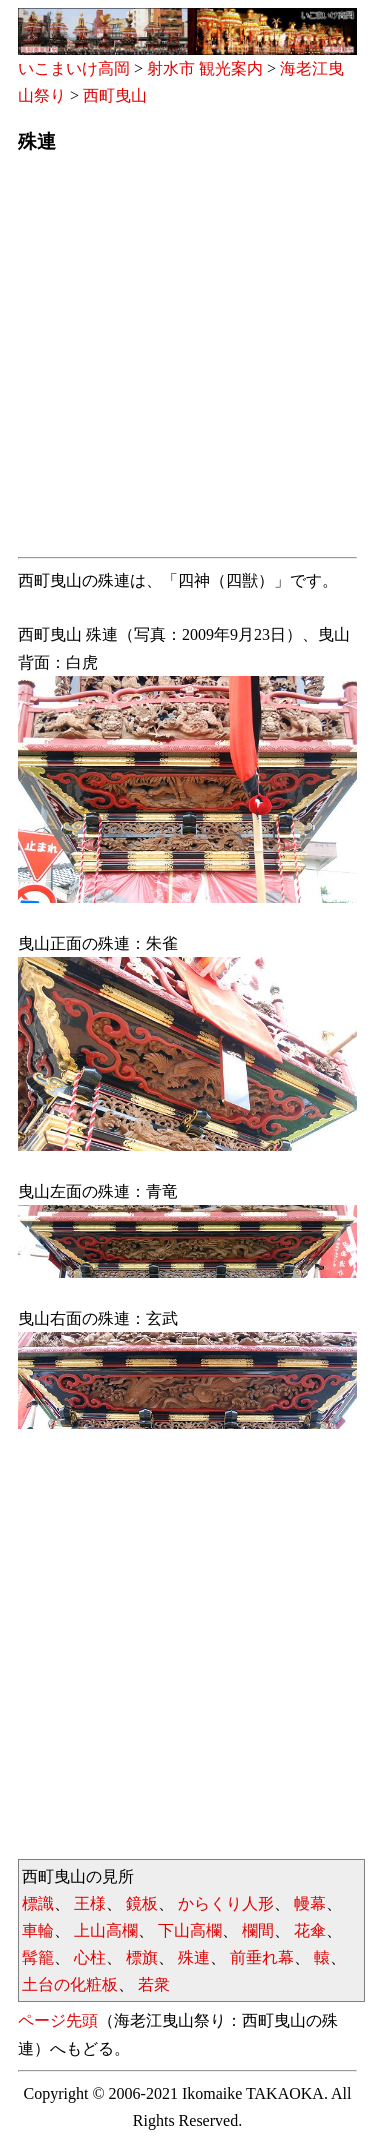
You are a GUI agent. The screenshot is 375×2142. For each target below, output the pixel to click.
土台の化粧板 (70, 1984)
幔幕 (310, 1903)
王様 (90, 1903)
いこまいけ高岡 (74, 68)
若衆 (154, 1984)
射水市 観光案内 (205, 68)
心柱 (90, 1957)
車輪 (38, 1930)
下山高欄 (190, 1930)
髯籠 (38, 1957)
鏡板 (142, 1903)
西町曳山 (115, 95)
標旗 (142, 1957)
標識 (38, 1903)
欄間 (258, 1930)
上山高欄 (106, 1930)
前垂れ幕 (262, 1957)
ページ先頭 (58, 2020)
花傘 (310, 1930)
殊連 (194, 1957)
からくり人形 (226, 1903)
